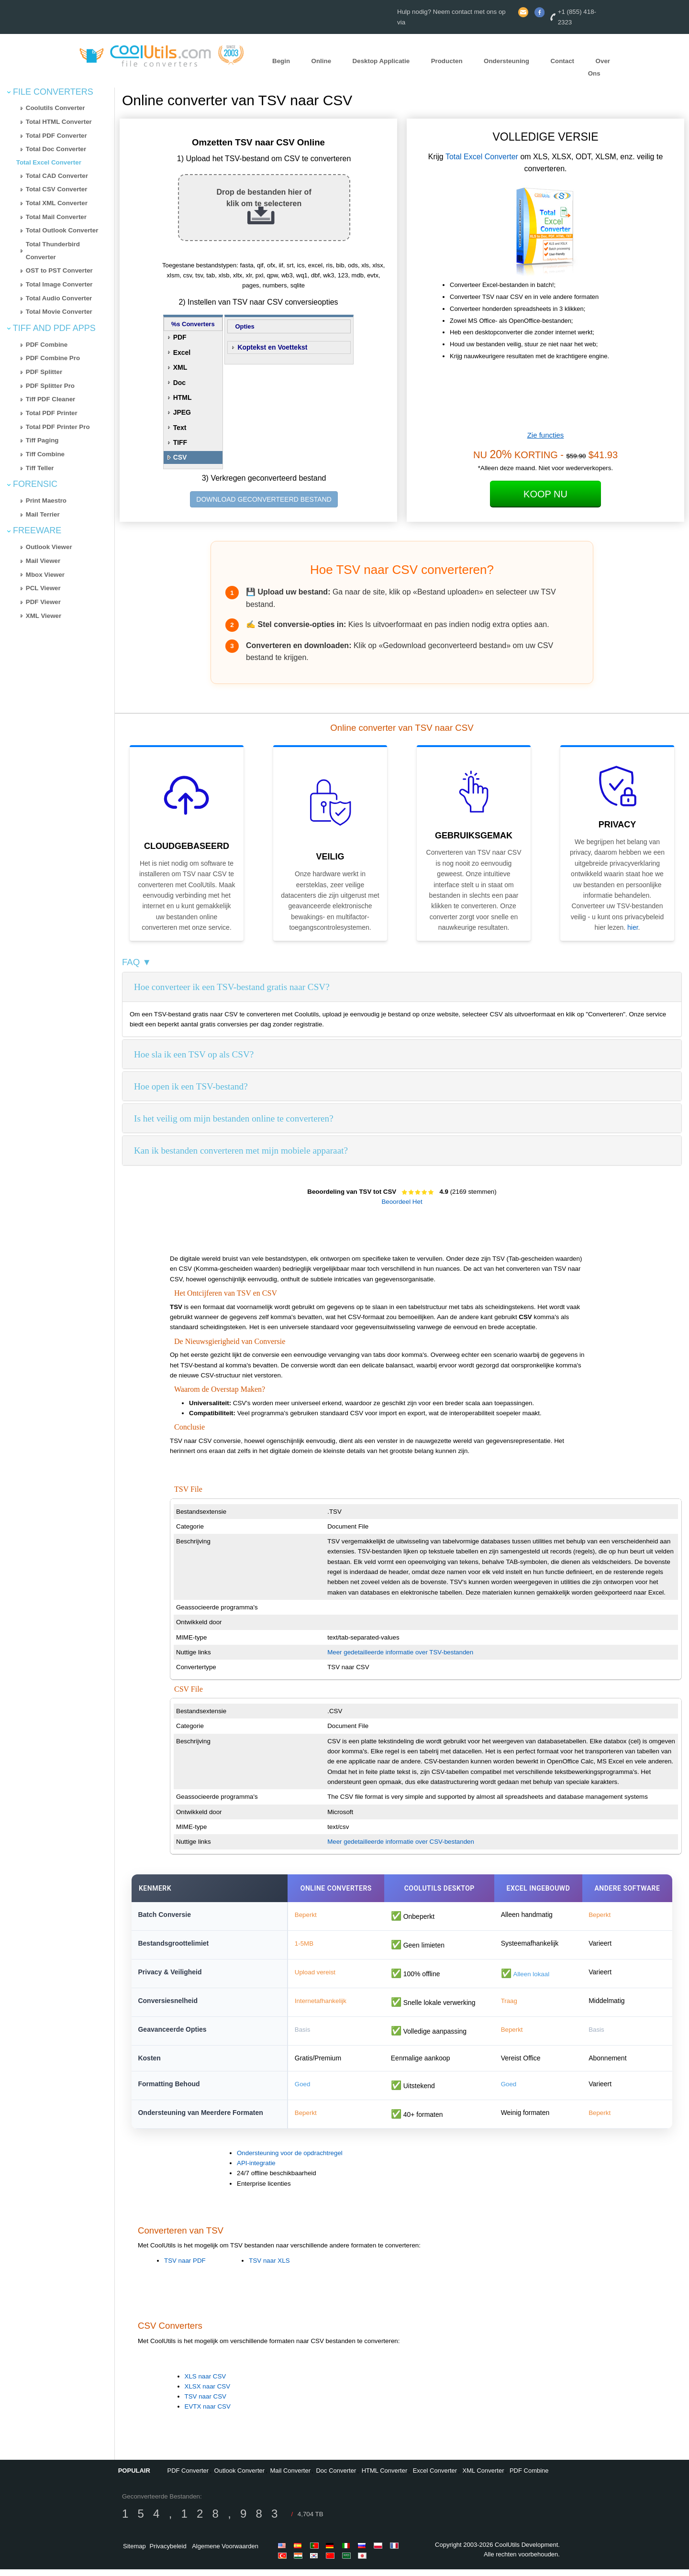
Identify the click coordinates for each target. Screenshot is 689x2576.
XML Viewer (43, 615)
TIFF (180, 442)
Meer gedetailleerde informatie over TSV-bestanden (400, 1652)
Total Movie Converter (59, 311)
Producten (447, 61)
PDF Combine (46, 344)
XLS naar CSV (205, 2383)
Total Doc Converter (56, 149)
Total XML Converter (57, 203)
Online (321, 61)
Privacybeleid (167, 2552)
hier (632, 927)
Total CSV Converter (57, 189)
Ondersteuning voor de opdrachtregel (290, 2159)
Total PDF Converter (56, 135)
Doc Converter (336, 2477)
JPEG (182, 412)
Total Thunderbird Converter (53, 251)
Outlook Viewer (49, 546)
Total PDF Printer (52, 413)
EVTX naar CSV (208, 2413)
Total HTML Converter (59, 121)
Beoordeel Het (401, 1201)
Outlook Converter (239, 2477)
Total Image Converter (59, 284)
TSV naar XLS (269, 2267)
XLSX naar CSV (208, 2393)
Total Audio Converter (59, 298)
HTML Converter (385, 2477)
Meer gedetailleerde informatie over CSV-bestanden (400, 1841)
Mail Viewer (43, 560)
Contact (562, 61)
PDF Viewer (43, 601)
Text (180, 427)
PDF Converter (188, 2477)
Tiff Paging (42, 440)
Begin (281, 61)
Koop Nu (545, 494)
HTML (182, 397)
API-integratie (256, 2169)
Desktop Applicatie (381, 61)
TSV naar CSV (205, 2403)
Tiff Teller (40, 468)
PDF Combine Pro (53, 358)
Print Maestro (46, 500)
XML (180, 367)
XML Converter (483, 2477)
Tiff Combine (45, 454)
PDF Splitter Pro (50, 385)
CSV (180, 457)
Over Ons (599, 67)
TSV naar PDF (185, 2267)
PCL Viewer (43, 588)
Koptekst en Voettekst (272, 347)
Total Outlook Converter (62, 230)
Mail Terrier (43, 514)
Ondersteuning (506, 61)
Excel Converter (435, 2477)
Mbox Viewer (45, 574)
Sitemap (134, 2552)
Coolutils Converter (55, 107)
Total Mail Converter (56, 216)
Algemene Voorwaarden (225, 2552)
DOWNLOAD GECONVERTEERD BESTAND (264, 499)
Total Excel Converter (48, 162)
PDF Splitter (44, 371)
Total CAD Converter (57, 175)
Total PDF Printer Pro (58, 426)
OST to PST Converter (59, 270)
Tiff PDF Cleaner (50, 399)
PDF (180, 337)
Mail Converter (290, 2477)
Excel (182, 352)
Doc (179, 382)
